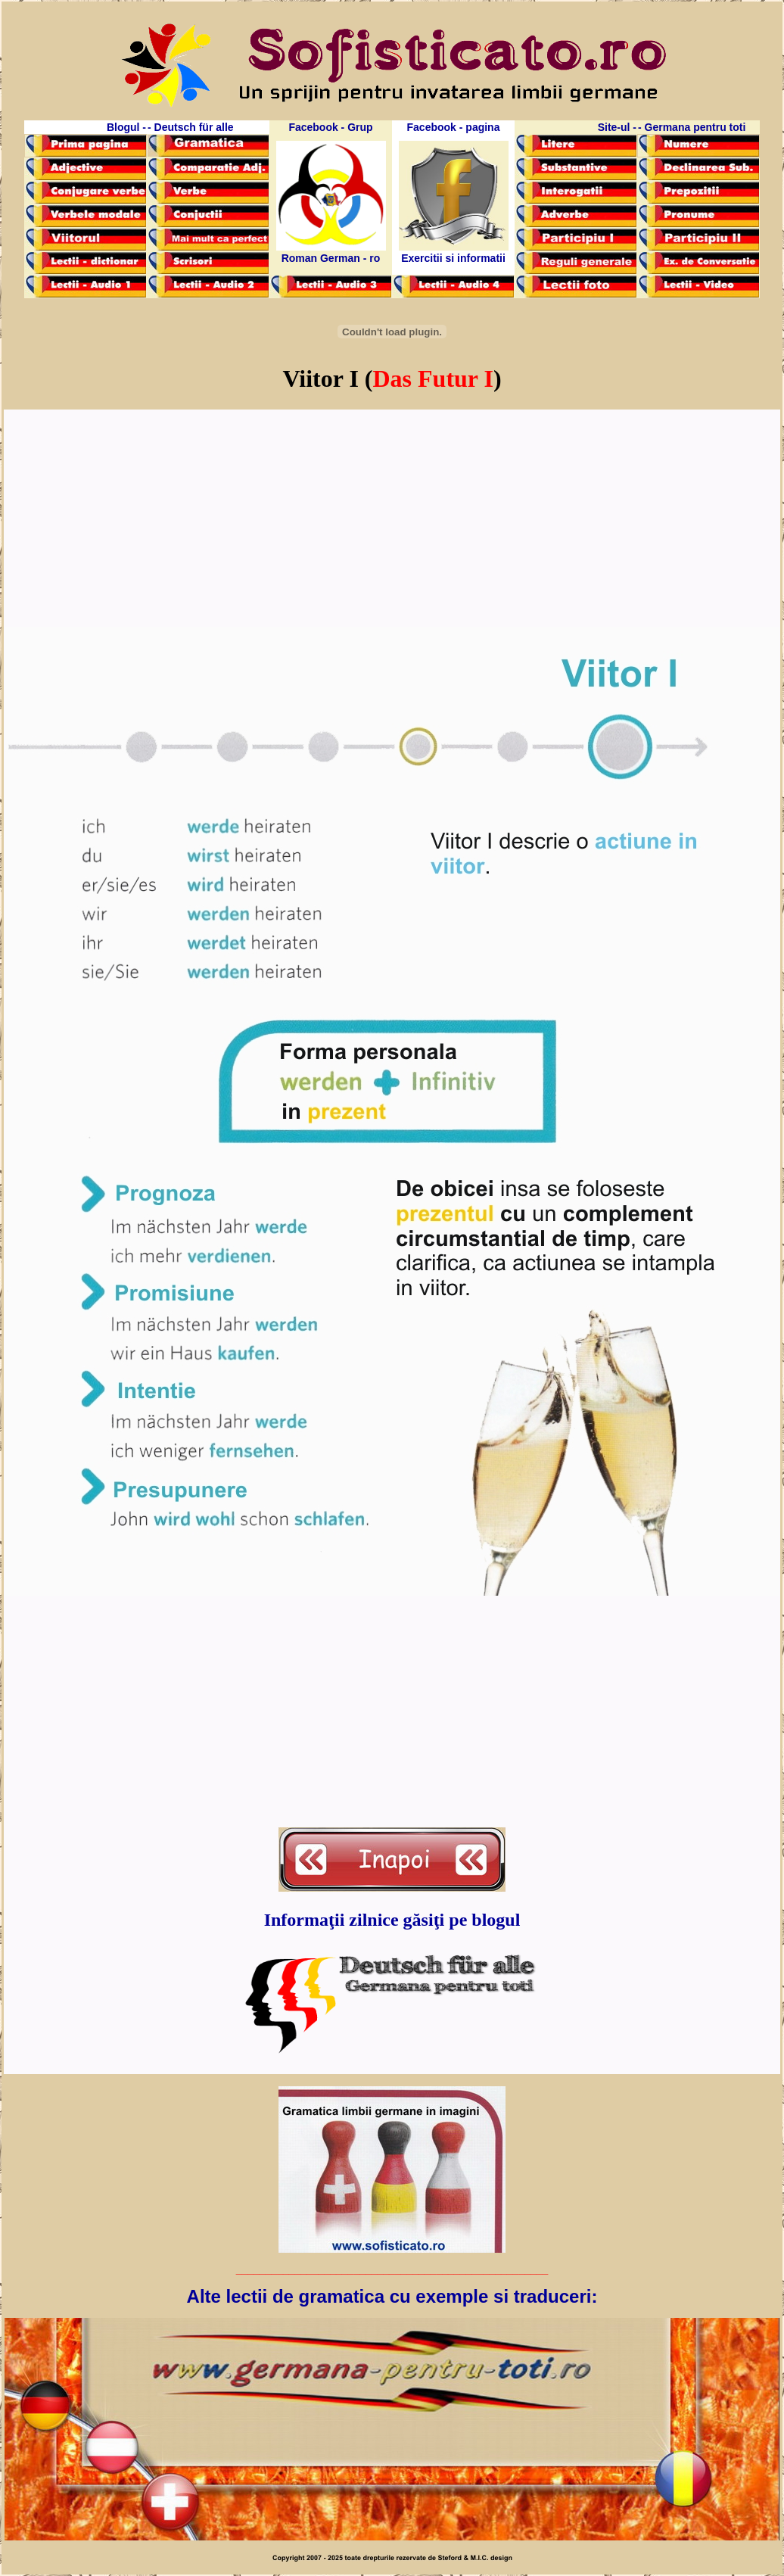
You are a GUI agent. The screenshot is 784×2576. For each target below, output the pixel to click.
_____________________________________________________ (392, 2269)
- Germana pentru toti (691, 127)
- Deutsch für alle (191, 127)
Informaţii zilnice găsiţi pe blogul (392, 1920)
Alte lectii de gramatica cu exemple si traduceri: (392, 2296)
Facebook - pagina (453, 127)
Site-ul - (617, 127)
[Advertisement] (392, 519)
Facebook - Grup (330, 127)
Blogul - (126, 127)
